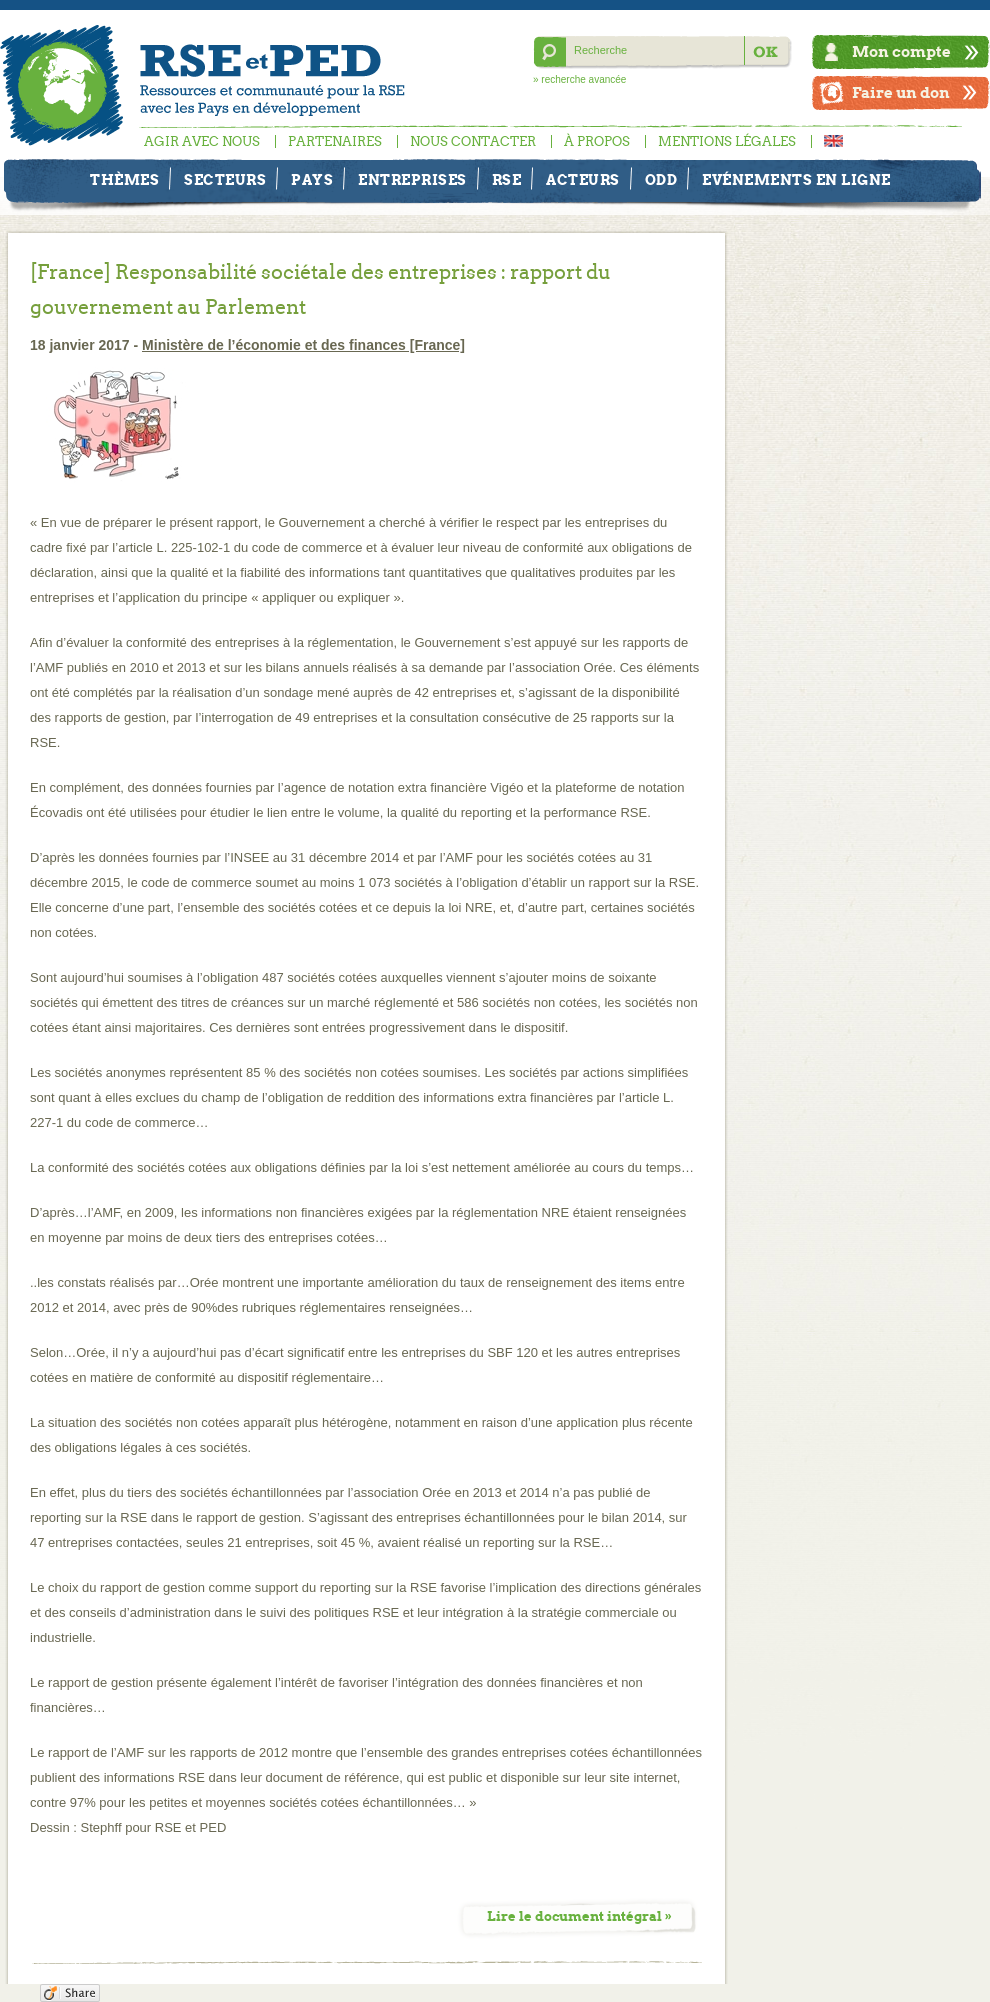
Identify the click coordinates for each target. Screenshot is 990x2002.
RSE (507, 180)
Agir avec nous (202, 141)
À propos (597, 141)
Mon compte (901, 51)
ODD (661, 180)
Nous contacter (473, 141)
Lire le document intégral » (579, 1916)
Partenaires (335, 141)
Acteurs (583, 180)
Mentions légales (727, 141)
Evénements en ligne (796, 180)
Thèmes (124, 180)
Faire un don (901, 92)
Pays (312, 180)
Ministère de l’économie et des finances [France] (303, 345)
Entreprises (412, 180)
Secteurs (225, 180)
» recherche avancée (579, 79)
